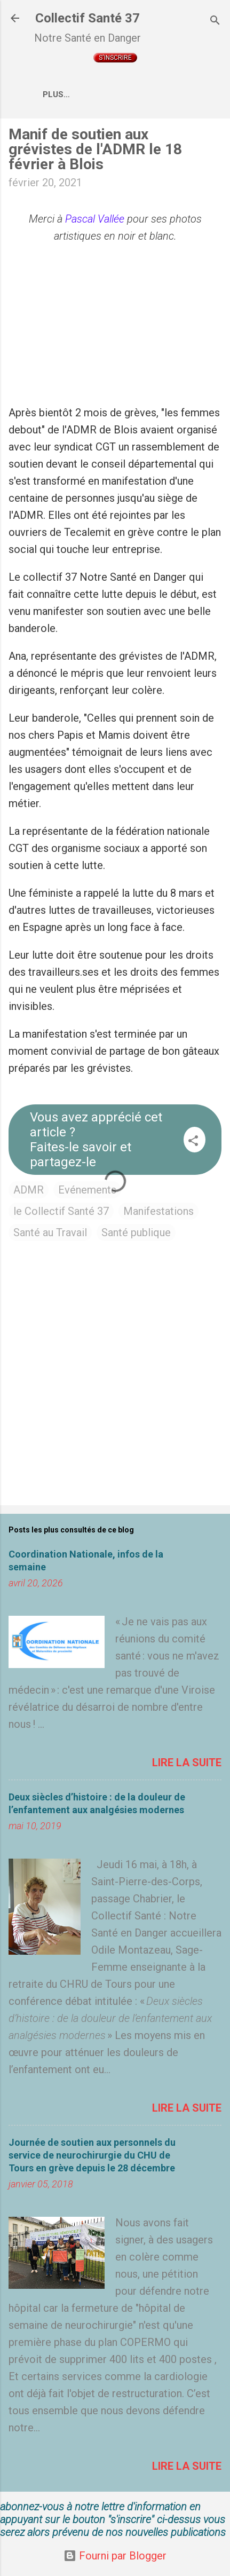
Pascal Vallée (94, 218)
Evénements (87, 1189)
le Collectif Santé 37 (61, 1211)
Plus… (56, 94)
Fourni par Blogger (115, 2555)
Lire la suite (186, 1762)
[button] (193, 1142)
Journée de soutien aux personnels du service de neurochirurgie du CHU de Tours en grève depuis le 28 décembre (92, 2155)
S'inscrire (115, 57)
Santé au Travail (50, 1232)
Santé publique (136, 1232)
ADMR (28, 1189)
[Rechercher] (215, 21)
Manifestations (158, 1211)
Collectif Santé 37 (87, 18)
